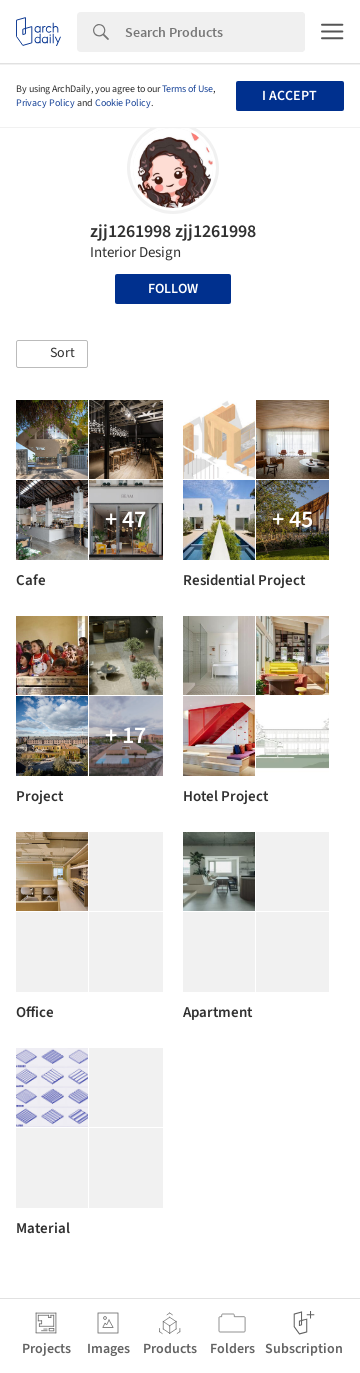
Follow (173, 289)
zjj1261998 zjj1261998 (173, 231)
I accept (289, 96)
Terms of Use (187, 89)
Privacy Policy (45, 103)
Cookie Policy (123, 103)
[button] (52, 354)
